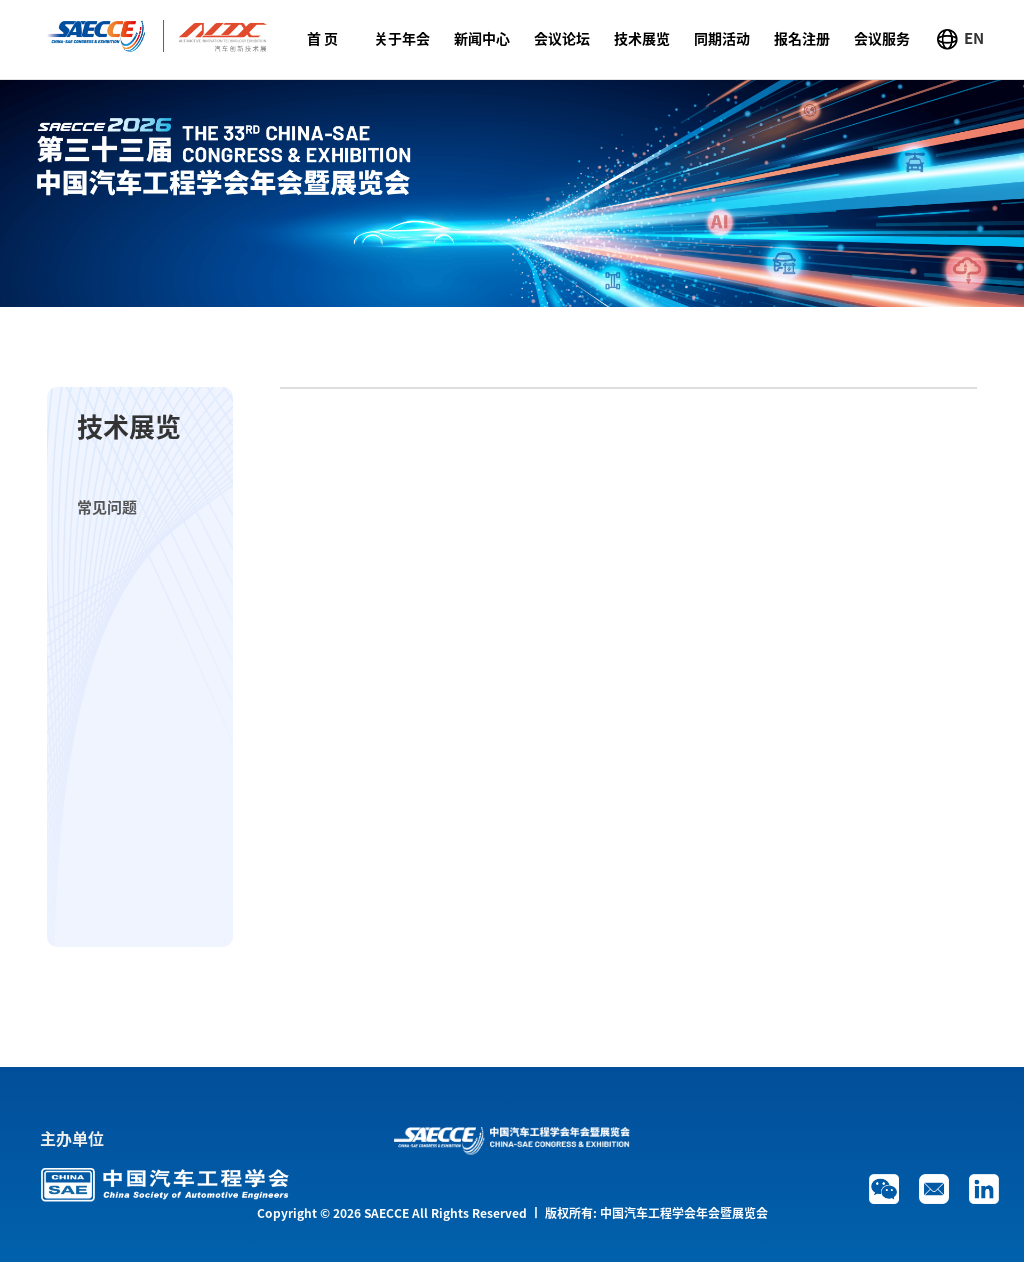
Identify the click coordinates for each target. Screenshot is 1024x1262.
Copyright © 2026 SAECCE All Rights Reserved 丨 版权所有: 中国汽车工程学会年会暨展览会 (512, 1213)
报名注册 (802, 39)
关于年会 (402, 39)
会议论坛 (562, 39)
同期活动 (722, 39)
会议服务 (882, 39)
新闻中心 (482, 39)
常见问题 (107, 507)
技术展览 (642, 39)
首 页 (322, 39)
